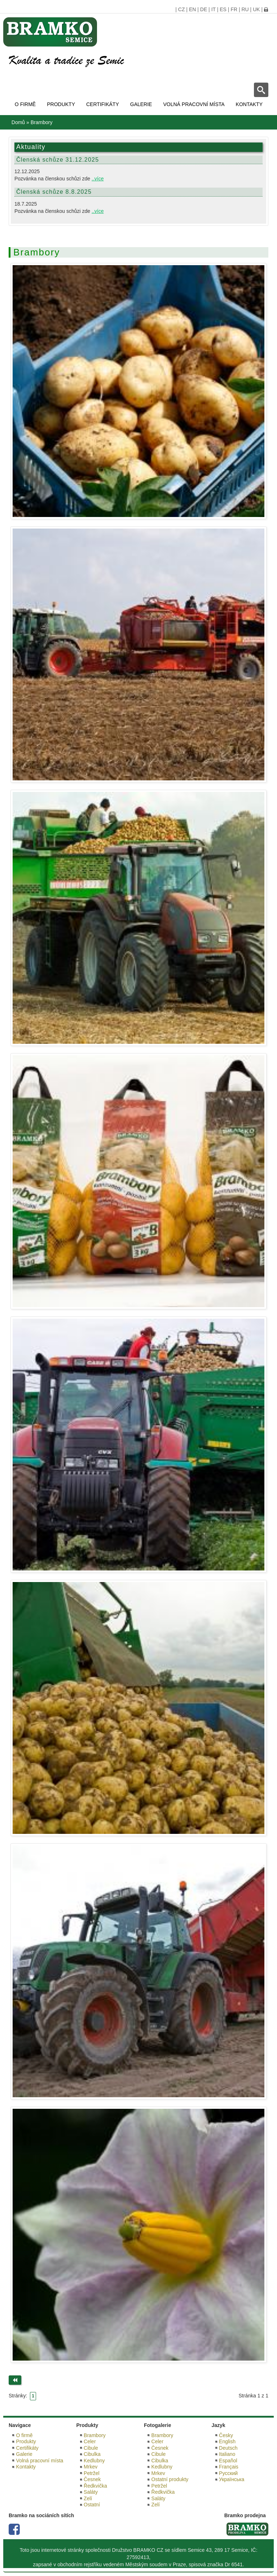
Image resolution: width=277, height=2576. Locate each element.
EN (192, 9)
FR (233, 9)
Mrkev (90, 2467)
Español (228, 2460)
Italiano (227, 2454)
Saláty (91, 2492)
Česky (226, 2435)
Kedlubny (94, 2460)
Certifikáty (102, 104)
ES (223, 9)
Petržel (92, 2473)
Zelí (88, 2498)
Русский (228, 2473)
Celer (90, 2441)
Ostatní (92, 2504)
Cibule (91, 2448)
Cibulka (92, 2454)
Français (228, 2467)
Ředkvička (95, 2486)
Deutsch (228, 2448)
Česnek (92, 2479)
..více (98, 178)
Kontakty (249, 104)
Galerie (141, 104)
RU (245, 9)
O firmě (25, 104)
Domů (18, 122)
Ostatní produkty (170, 2479)
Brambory (95, 2435)
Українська (231, 2479)
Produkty (61, 104)
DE (203, 9)
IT (213, 9)
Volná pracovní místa (193, 104)
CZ (181, 9)
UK (256, 9)
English (227, 2441)
